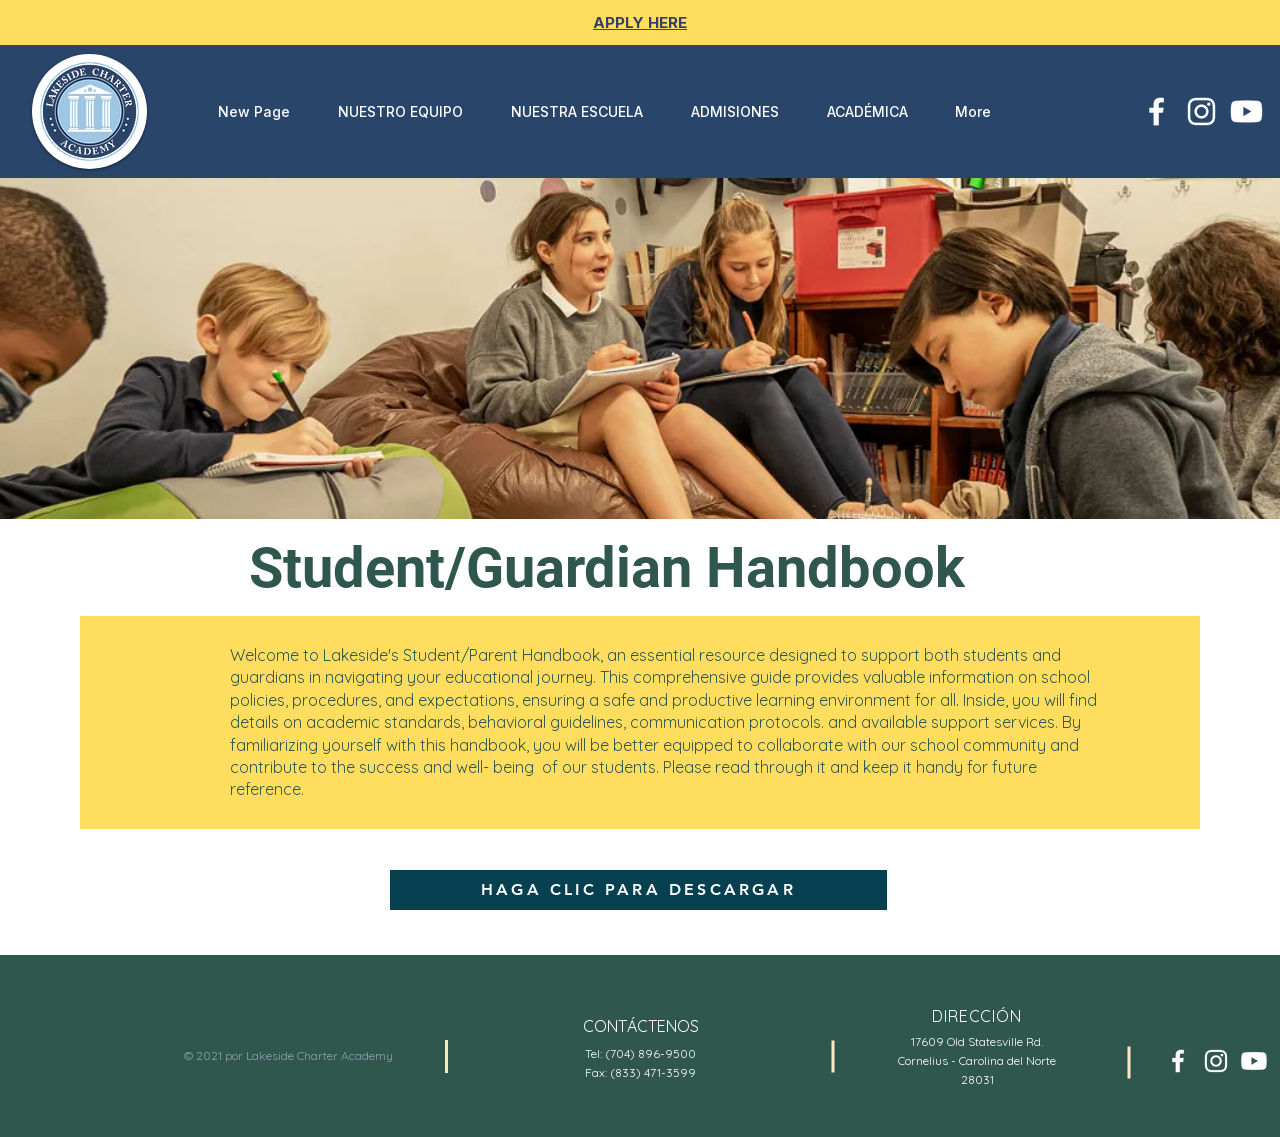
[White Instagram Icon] (1201, 111)
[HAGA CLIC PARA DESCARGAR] (638, 890)
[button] (568, 111)
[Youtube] (1246, 111)
